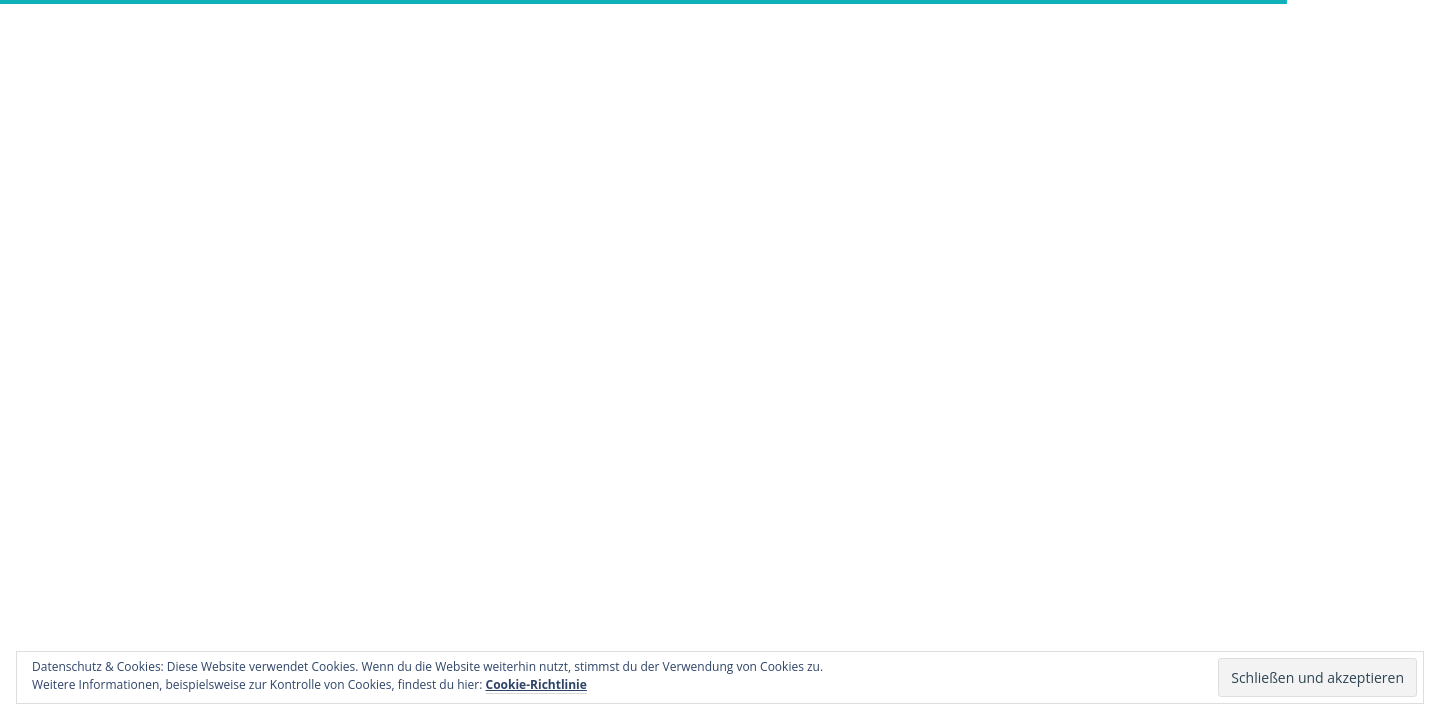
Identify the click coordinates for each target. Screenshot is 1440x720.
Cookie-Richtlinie (536, 684)
